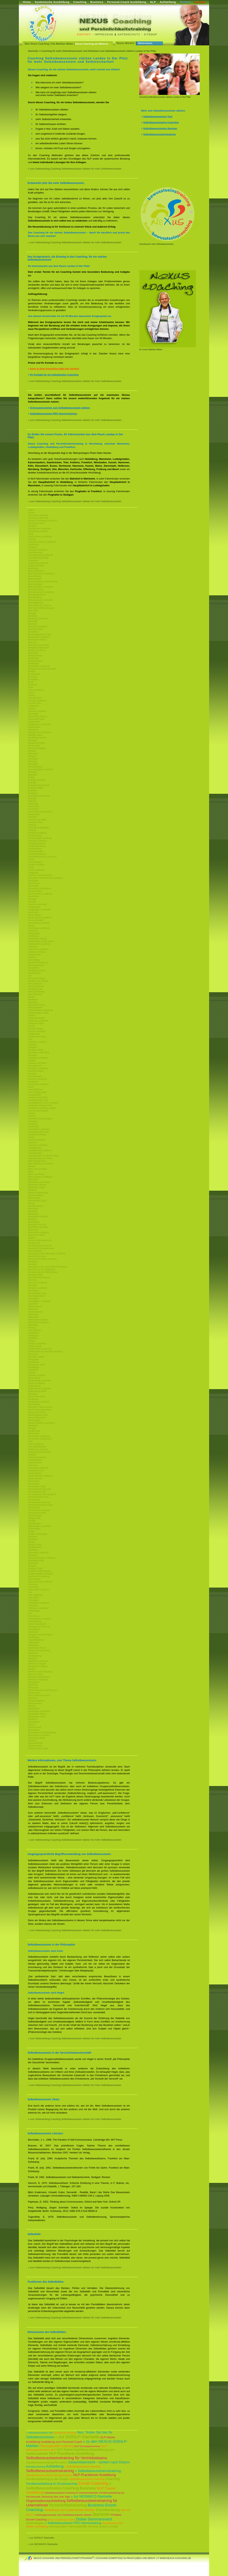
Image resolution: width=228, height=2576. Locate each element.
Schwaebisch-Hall (37, 1491)
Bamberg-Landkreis (38, 618)
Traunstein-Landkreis (38, 1589)
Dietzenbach (34, 727)
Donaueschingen (36, 743)
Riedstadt (33, 1425)
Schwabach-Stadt (37, 1486)
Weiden (31, 1669)
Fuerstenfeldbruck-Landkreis (42, 856)
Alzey (30, 534)
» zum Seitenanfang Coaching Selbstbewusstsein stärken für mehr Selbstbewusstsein (74, 168)
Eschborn (33, 790)
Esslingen (33, 793)
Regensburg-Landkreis (39, 1388)
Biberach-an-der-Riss (38, 645)
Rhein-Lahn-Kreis (36, 1412)
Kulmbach (33, 1081)
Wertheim (33, 1698)
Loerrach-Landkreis (37, 1145)
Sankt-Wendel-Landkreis (40, 1476)
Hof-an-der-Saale (36, 978)
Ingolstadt (33, 1002)
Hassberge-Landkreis (38, 928)
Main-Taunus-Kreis (37, 1169)
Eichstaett (33, 758)
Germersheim (35, 891)
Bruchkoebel (34, 674)
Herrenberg (33, 960)
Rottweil (32, 1454)
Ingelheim (33, 999)
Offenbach (33, 1317)
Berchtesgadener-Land (39, 634)
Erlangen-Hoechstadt (38, 785)
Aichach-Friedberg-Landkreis (42, 520)
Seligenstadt (34, 1518)
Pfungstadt (33, 1359)
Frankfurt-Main (35, 822)
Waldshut (32, 1658)
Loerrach (32, 1142)
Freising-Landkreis (37, 833)
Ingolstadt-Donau (36, 1005)
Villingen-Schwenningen (40, 1634)
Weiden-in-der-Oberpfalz (40, 1671)
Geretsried (33, 885)
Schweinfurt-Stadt (37, 1513)
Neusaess (33, 1261)
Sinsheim (32, 1536)
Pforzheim (33, 1354)
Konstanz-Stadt (35, 1071)
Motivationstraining (35, 2466)
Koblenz (32, 1060)
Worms (31, 1724)
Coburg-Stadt (34, 698)
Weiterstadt (33, 1693)
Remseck (32, 1394)
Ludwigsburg (34, 1147)
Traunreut (33, 1584)
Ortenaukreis (34, 1330)
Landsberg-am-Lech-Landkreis (43, 1102)
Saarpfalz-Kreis (35, 1470)
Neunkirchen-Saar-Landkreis (42, 1259)
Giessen (32, 901)
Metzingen (33, 1208)
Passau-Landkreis (37, 1343)
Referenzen (145, 43)
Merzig (31, 1203)
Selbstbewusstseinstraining (50, 2470)
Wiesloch (32, 1719)
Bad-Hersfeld (34, 576)
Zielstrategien (35, 2523)
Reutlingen (33, 1399)
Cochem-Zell (34, 703)
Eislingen (32, 761)
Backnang (33, 568)
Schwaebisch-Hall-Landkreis (42, 1494)
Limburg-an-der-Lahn (38, 1132)
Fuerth (31, 859)
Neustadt (32, 1264)
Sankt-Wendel (35, 1478)
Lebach (31, 1113)
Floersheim (33, 806)
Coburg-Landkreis (37, 700)
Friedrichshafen (36, 851)
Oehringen (33, 1314)
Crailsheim (33, 706)
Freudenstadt (34, 835)
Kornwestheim (35, 1076)
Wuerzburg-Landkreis (39, 1735)
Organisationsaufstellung (45, 2501)
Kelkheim (32, 1044)
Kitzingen (32, 1055)
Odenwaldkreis (35, 1311)
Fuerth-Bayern (35, 862)
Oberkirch (33, 1304)
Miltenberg (33, 1214)
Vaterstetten (34, 1629)
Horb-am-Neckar (36, 991)
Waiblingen (33, 1645)
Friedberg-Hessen (37, 846)
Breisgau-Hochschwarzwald (42, 669)
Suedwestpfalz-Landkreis (40, 1573)
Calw (30, 687)
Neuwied (32, 1285)
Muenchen (33, 1229)
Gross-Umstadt (35, 920)
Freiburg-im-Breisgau (38, 827)
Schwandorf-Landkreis (39, 1502)
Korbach (32, 1073)
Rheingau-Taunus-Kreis (40, 1407)
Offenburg (33, 1325)
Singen (31, 1531)
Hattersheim (34, 933)
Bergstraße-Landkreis (39, 637)
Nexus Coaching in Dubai (61, 2519)
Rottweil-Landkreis (37, 1457)
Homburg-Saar (35, 989)
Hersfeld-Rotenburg (38, 962)
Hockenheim (34, 973)
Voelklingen (33, 1637)
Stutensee (33, 1563)
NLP (53, 2449)
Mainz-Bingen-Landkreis (40, 1177)
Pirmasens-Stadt (36, 1364)
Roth (30, 1441)
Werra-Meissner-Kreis (39, 1695)
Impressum (104, 34)
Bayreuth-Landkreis (38, 626)
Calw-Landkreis (36, 690)
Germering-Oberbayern (39, 888)
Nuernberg (33, 1290)
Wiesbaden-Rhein (37, 1714)
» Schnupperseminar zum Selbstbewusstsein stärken (63, 2514)
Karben (31, 1015)
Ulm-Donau (33, 1616)
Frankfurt (32, 817)
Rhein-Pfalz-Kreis (36, 1417)
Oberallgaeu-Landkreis (39, 1301)
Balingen (32, 613)
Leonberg (33, 1121)
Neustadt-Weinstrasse (39, 1277)
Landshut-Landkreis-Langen (42, 1108)
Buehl (31, 682)
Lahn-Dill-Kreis (35, 1089)
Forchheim (33, 809)
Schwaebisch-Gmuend (39, 1489)
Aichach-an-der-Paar (38, 518)
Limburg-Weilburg (37, 1134)
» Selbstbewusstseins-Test (39, 2432)
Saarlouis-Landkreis (38, 1468)
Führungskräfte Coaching (56, 2446)
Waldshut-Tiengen (37, 1663)
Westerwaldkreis (36, 1700)
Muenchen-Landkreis (38, 1232)
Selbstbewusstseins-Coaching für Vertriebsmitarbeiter (71, 2493)
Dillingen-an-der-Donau (39, 732)
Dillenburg (33, 729)
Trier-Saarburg (35, 1595)
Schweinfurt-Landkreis (39, 1510)
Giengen (32, 899)
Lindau (31, 1137)
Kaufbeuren (34, 1034)
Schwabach (34, 1483)
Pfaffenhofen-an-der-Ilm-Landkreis (45, 1351)
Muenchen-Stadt (36, 1235)
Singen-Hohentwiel (37, 1534)
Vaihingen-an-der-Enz (39, 1626)
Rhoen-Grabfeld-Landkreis (41, 1423)
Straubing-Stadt (36, 1560)
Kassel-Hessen (35, 1028)
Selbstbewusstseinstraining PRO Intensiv (46, 2462)
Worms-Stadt (34, 1727)
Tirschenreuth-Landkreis (40, 1581)
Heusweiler (33, 968)
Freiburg (32, 825)
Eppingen (33, 774)
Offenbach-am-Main (38, 1319)
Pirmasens (33, 1362)
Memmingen (34, 1198)
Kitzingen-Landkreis (38, 1057)
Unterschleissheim (37, 1624)
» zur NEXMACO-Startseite (91, 2496)
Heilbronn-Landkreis (38, 949)
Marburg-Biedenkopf (38, 1192)
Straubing (33, 1555)
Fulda (31, 867)
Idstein (31, 997)
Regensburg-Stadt (37, 1391)
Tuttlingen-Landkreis (38, 1608)
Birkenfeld (33, 653)
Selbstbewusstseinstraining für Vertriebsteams (66, 2458)
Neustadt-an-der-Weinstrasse (43, 1272)
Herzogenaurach (36, 965)
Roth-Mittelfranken (37, 1446)
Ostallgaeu (33, 1335)
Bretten (31, 671)
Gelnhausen (34, 883)
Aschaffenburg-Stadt (38, 557)
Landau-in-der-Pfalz (38, 1097)
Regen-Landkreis (36, 1383)
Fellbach (32, 801)
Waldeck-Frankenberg (39, 1650)
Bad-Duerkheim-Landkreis (41, 573)
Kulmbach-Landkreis (38, 1084)
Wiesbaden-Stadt (36, 1716)
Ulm (30, 1613)
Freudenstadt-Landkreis (40, 838)
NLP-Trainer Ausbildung (73, 2449)
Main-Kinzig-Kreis (37, 1161)
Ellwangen (33, 764)
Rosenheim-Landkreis (39, 1436)
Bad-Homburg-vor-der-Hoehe (42, 581)
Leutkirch (32, 1124)
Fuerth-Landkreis (36, 864)
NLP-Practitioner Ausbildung (94, 2475)
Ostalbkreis (33, 1333)
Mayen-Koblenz (36, 1195)
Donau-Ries (34, 745)
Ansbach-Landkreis (37, 549)
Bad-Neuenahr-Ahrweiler (40, 600)
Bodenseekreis (35, 661)
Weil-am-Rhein (35, 1674)
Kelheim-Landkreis (37, 1042)
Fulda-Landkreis (36, 870)
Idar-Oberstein (35, 994)
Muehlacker (34, 1222)
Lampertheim (34, 1095)
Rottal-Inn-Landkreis (38, 1449)
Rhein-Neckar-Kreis (38, 1415)
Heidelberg (33, 936)
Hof (30, 975)
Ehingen (32, 756)
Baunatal (32, 621)
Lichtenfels (33, 1126)
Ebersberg (33, 753)
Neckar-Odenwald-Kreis (40, 1240)
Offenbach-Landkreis (38, 1322)
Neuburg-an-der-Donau (39, 1245)
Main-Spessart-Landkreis (40, 1163)
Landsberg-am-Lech (38, 1100)
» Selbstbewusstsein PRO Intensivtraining (73, 2523)
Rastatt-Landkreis (37, 1375)
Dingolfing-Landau (37, 737)
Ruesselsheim (35, 1460)
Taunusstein (34, 1579)
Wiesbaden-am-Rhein (39, 1711)
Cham (31, 692)
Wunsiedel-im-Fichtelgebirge (42, 1732)
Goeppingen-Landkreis (39, 909)
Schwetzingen (35, 1515)
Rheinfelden (34, 1404)
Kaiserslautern (35, 1007)
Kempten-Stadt (35, 1050)
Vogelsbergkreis (36, 1640)
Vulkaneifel (33, 1642)
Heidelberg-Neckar (37, 938)
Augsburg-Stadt (36, 565)
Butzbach (32, 684)
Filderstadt (33, 803)
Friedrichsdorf (35, 848)
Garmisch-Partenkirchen (40, 875)
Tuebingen (33, 1600)
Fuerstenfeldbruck (37, 854)
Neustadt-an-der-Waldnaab (41, 1269)
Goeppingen (34, 907)
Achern (31, 512)
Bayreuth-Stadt (35, 629)
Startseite (33, 51)
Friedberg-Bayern (36, 843)
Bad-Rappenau (35, 602)
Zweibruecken (35, 1745)
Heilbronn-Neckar (36, 952)
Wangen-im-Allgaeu (38, 1666)
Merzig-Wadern (35, 1206)
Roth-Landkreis (35, 1444)
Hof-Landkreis (35, 983)
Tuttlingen (33, 1605)
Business (88, 2488)
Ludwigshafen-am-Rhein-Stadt (43, 1155)
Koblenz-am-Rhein (37, 1063)
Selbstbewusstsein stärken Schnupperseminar (49, 2475)
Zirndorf (32, 1740)
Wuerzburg (33, 1730)
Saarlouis (32, 1465)
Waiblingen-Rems (37, 1648)
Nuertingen (33, 1298)
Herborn (32, 957)
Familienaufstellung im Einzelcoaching (51, 2483)
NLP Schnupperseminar (87, 2446)
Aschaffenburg (35, 552)
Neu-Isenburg (35, 1251)
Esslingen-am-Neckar (39, 796)
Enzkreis (32, 772)
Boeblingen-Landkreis (39, 666)
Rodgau (32, 1428)
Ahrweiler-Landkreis (38, 515)
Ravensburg (34, 1378)
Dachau (32, 708)
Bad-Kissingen (35, 584)
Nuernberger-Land (37, 1293)
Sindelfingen (34, 1528)
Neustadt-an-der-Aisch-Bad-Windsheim (47, 1267)
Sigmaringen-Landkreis (39, 1526)
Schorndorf (33, 1481)
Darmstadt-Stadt (36, 719)
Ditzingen (32, 740)
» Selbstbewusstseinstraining (98, 2471)
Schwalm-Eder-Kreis (38, 1497)
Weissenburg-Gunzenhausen (42, 1690)
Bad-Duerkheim (36, 571)
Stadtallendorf (35, 1547)
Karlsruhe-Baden (36, 1018)
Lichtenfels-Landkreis (38, 1129)
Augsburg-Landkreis (38, 563)
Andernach (33, 544)
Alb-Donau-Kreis (36, 523)
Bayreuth (32, 624)
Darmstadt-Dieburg (37, 716)
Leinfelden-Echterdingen (40, 1118)
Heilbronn (33, 946)
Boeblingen (33, 663)
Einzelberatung (108, 2510)
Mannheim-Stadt (36, 1187)
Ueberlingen (34, 1610)
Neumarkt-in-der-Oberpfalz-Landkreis (46, 1253)
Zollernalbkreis (35, 1743)
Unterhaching (34, 1621)
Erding (31, 777)
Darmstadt (33, 714)
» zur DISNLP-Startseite (77, 2436)
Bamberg (32, 616)
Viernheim (33, 1632)
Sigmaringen (34, 1523)
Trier (30, 1592)
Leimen (31, 1116)
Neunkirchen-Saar (37, 1256)
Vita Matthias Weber (62, 44)
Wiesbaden (33, 1708)
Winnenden (33, 1722)
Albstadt (32, 526)
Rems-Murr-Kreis (36, 1396)
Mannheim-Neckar (37, 1184)
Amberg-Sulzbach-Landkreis (42, 542)
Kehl (30, 1039)
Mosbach (32, 1219)
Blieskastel (33, 658)
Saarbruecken (35, 1462)
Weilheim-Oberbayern (39, 1677)
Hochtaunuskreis (36, 970)
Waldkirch (33, 1653)
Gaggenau (33, 872)
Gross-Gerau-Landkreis (40, 917)
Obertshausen (35, 1306)
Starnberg (33, 1550)
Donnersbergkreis (37, 748)
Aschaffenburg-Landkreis (40, 555)
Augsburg (33, 560)
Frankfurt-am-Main (37, 819)
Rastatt (31, 1372)
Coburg (31, 695)
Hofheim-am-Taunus (38, 981)
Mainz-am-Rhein (36, 1174)
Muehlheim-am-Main (38, 1227)
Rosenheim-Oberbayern (40, 1438)
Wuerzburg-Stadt (36, 1737)
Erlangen (32, 782)
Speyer (31, 1542)
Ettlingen (32, 798)
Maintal (31, 1166)
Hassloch (32, 930)
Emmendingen (35, 766)
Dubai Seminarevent (94, 2519)
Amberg (32, 539)
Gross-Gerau (34, 915)
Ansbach (32, 547)
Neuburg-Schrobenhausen (41, 1248)
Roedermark (34, 1431)
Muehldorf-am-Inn (37, 1224)
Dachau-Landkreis (37, 711)
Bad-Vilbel (33, 610)
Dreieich (32, 751)
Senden (32, 1521)
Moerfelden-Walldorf (38, 1216)
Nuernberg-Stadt (36, 1296)
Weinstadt (33, 1687)
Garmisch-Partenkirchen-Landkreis (45, 878)
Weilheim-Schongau (38, 1679)
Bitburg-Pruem (35, 655)
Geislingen (33, 880)
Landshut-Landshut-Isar (40, 1105)
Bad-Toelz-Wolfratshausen (41, 608)
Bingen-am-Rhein (36, 650)
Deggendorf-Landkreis (39, 724)
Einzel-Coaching (93, 2483)
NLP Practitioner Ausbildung (71, 2453)
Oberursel (33, 1309)
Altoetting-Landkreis (38, 531)
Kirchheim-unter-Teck (38, 1052)
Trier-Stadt (33, 1597)
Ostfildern (33, 1338)
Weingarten (33, 1682)
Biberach (32, 642)
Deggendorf (34, 721)
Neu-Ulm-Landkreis (37, 1282)
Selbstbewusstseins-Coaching (87, 2479)
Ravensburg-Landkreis (39, 1380)
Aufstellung (55, 2466)
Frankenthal (34, 814)
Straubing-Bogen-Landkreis (41, 1558)
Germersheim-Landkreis (40, 893)
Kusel (31, 1087)
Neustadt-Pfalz (35, 1274)
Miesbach (33, 1211)
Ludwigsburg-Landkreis (39, 1150)
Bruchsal (32, 676)
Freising (32, 830)
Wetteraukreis (35, 1703)
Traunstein (33, 1587)
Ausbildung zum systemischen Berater (69, 2510)
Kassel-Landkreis (36, 1031)
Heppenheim (34, 954)
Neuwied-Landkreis (37, 1288)
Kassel (31, 1026)
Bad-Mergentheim (37, 594)
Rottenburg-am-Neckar (39, 1452)
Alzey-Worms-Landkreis (40, 536)
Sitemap (150, 34)
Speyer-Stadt (34, 1544)
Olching (32, 1327)
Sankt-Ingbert (35, 1473)
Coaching (113, 2479)
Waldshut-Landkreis (38, 1661)
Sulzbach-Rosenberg (38, 1576)
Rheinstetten (34, 1420)
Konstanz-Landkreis (38, 1068)
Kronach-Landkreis (37, 1079)
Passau (31, 1341)
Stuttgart (32, 1565)
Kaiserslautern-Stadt (38, 1013)
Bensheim (33, 631)
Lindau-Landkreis (36, 1140)
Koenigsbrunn (35, 1065)
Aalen (31, 510)
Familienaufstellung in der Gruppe (47, 2479)
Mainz (31, 1171)
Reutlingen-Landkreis (38, 1401)
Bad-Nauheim (35, 597)
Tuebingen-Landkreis (38, 1603)
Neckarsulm (34, 1243)
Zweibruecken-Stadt (38, 1748)
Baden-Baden (35, 579)
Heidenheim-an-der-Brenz (41, 941)
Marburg (32, 1190)
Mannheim (33, 1179)
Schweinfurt (34, 1507)
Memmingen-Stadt (37, 1200)
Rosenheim (33, 1433)
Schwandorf (34, 1499)
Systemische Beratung (65, 2432)
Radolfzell (33, 1370)
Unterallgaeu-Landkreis (39, 1618)
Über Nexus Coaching (37, 44)
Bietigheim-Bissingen (38, 647)
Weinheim (33, 1685)
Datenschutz (129, 34)
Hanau (31, 925)
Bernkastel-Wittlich (37, 639)
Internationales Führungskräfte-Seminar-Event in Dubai (83, 2526)
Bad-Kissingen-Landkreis (40, 587)
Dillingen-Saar (35, 735)
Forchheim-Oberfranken (40, 811)
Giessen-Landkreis (37, 904)
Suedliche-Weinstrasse (39, 1571)
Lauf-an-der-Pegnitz (38, 1110)
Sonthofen (33, 1539)
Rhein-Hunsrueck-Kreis (39, 1409)
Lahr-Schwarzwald (37, 1092)
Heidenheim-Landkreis (39, 944)
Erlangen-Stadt (35, 788)
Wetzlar (31, 1706)
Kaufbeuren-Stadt (37, 1036)
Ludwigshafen (35, 1153)
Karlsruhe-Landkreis (38, 1020)
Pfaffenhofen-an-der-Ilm (40, 1349)
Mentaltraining (109, 2523)
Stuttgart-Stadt (35, 1568)
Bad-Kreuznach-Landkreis (41, 592)
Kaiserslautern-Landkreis (40, 1010)
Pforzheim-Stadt (36, 1356)
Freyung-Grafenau (37, 841)
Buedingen (33, 679)
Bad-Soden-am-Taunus (39, 605)
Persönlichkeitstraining (68, 2505)
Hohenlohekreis (36, 986)
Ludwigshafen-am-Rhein (40, 1158)
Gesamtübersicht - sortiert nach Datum (99, 2462)
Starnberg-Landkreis (38, 1552)
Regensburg (34, 1386)
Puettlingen (33, 1367)
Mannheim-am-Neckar (39, 1182)
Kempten (32, 1047)
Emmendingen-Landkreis (40, 769)
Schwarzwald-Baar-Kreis (40, 1505)
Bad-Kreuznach (36, 589)
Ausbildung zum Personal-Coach (61, 2441)
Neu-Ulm (32, 1280)
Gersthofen (33, 896)
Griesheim (33, 912)
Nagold (31, 1237)
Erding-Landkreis (36, 780)
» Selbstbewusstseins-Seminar (82, 2466)
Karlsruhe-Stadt (36, 1023)
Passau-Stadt (35, 1346)
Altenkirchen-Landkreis (39, 528)
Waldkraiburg (34, 1655)
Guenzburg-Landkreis (39, 923)
